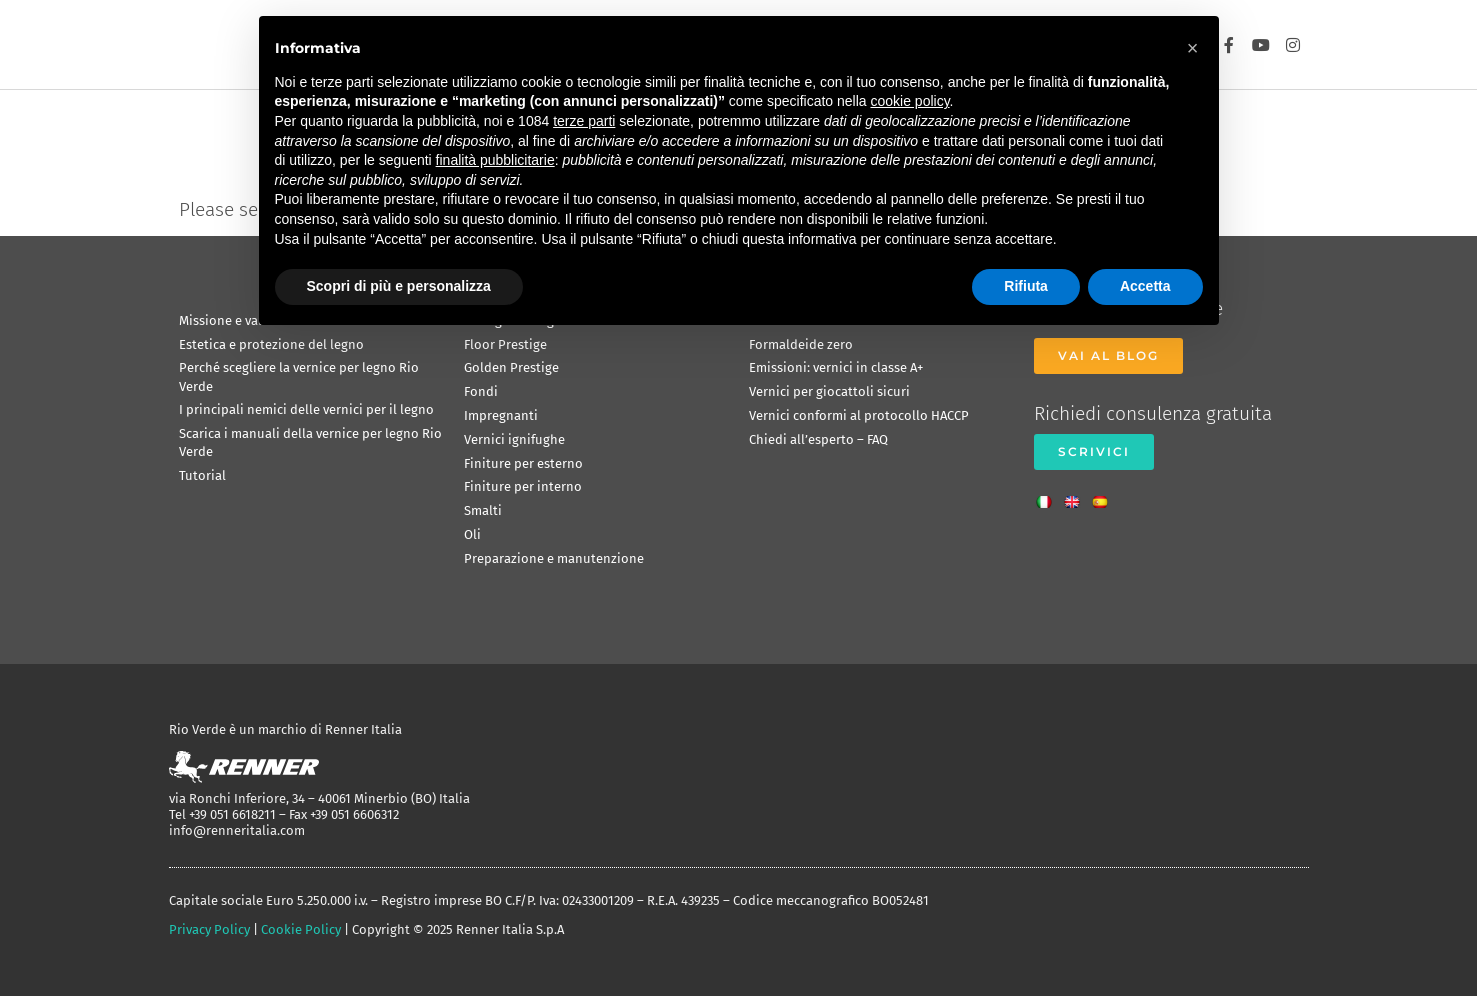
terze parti (584, 121)
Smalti (483, 510)
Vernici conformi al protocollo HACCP (859, 415)
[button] (1193, 48)
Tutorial (202, 475)
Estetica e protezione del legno (271, 344)
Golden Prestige (511, 367)
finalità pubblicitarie (495, 160)
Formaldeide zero (801, 344)
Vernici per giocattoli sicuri (829, 391)
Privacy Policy (209, 929)
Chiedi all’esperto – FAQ (818, 439)
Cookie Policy (301, 929)
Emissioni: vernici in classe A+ (836, 367)
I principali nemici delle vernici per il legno (306, 409)
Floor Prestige (505, 344)
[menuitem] (1049, 496)
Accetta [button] (1145, 286)
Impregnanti (501, 415)
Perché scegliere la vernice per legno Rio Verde (299, 376)
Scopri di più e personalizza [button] (399, 286)
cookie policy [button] (909, 101)
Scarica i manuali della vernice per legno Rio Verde (310, 442)
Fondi (481, 391)
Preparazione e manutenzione (554, 558)
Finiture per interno (523, 486)
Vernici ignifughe (514, 439)
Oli (472, 534)
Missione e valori (229, 320)
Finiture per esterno (523, 463)
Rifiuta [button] (1026, 286)
